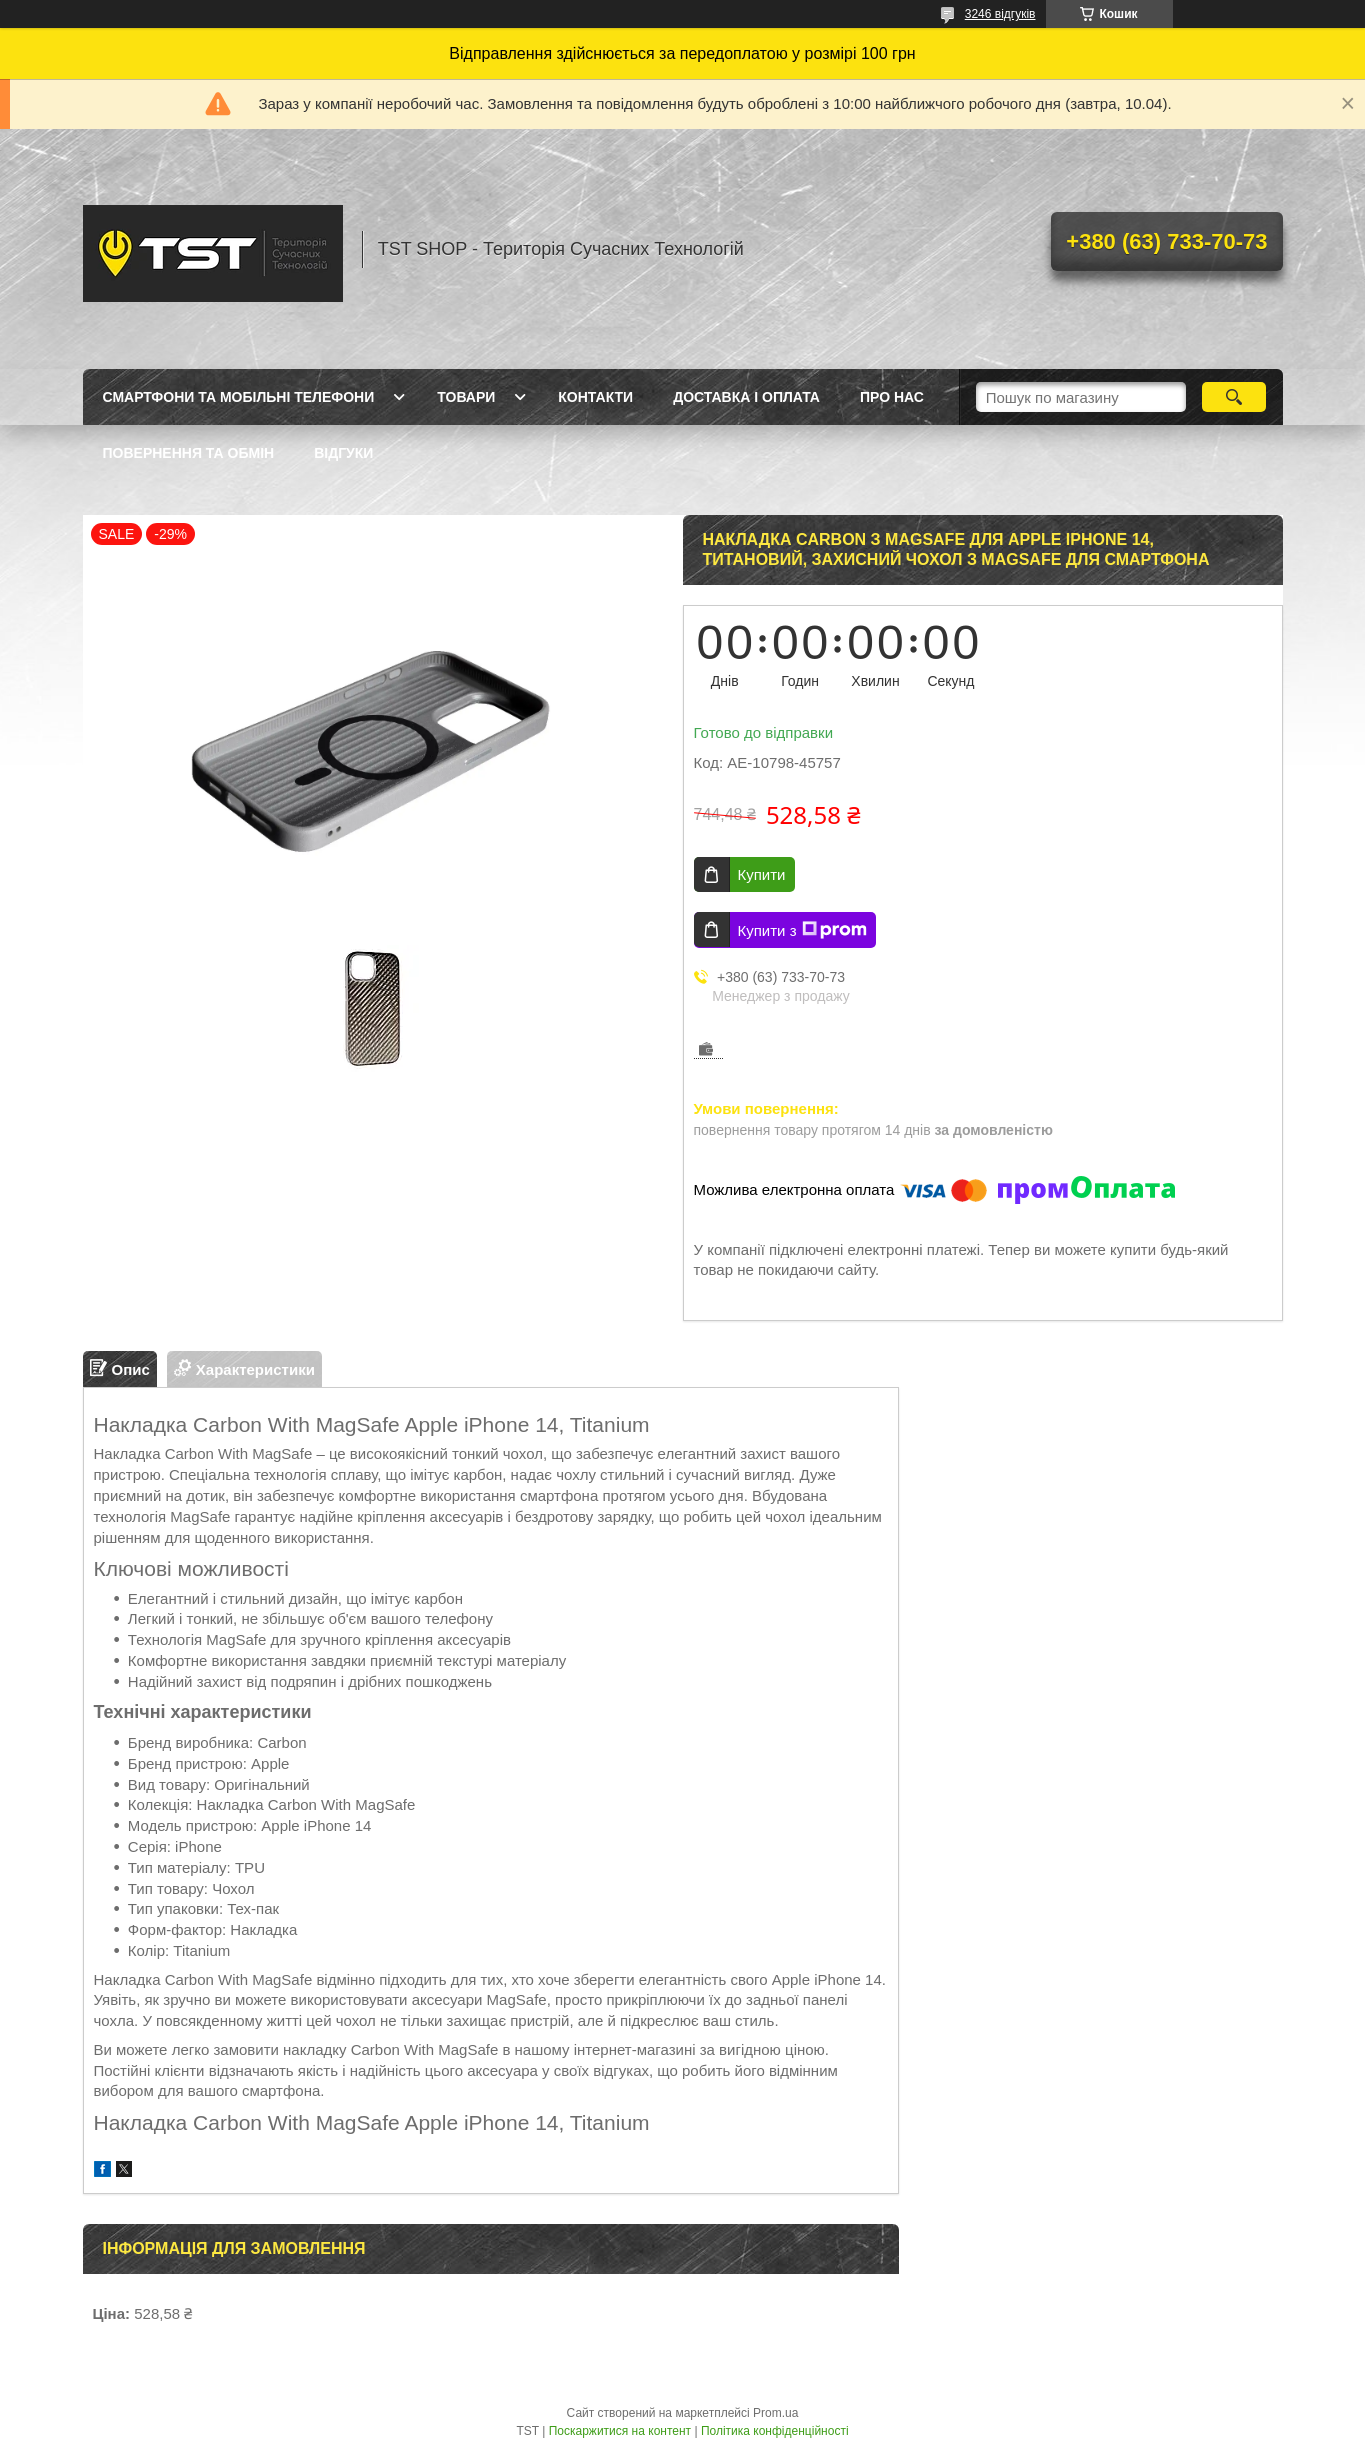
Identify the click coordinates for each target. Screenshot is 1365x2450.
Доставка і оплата (746, 397)
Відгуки (343, 453)
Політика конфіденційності (775, 2431)
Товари (466, 397)
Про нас (892, 397)
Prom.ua (775, 2413)
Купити (762, 874)
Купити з (802, 930)
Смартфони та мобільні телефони (239, 397)
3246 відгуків (1000, 14)
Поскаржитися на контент (620, 2431)
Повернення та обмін (189, 453)
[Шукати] (1234, 397)
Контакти (595, 397)
